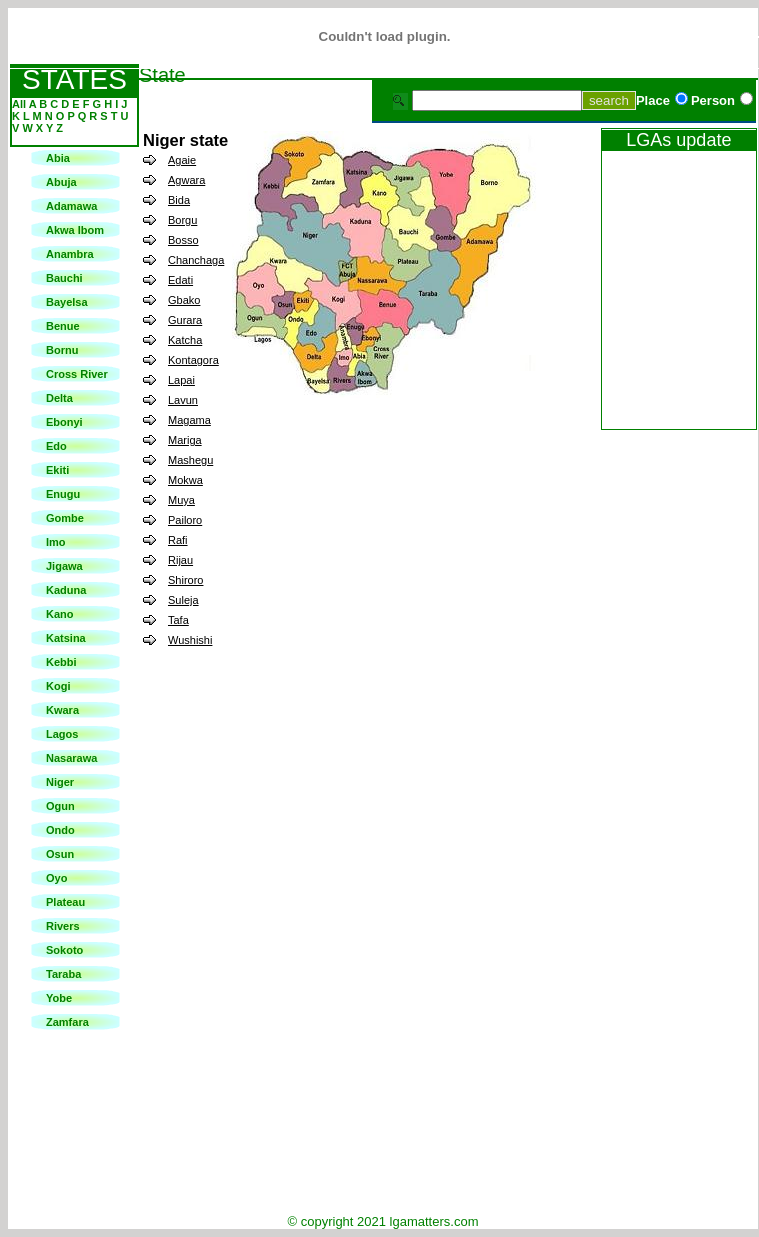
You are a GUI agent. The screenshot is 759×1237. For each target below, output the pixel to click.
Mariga (185, 440)
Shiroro (185, 580)
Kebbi (61, 662)
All (20, 104)
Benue (63, 326)
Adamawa (71, 206)
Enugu (63, 494)
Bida (179, 200)
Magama (189, 420)
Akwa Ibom (75, 230)
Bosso (183, 240)
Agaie (182, 160)
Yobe (59, 998)
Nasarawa (71, 758)
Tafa (178, 620)
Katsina (66, 638)
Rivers (63, 926)
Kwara (62, 710)
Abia (58, 158)
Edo (56, 446)
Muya (181, 500)
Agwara (186, 180)
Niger (60, 782)
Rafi (178, 540)
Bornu (62, 350)
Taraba (63, 974)
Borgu (182, 220)
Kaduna (66, 590)
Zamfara (67, 1022)
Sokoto (64, 950)
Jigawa (64, 566)
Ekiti (57, 470)
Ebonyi (64, 422)
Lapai (181, 380)
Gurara (185, 320)
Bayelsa (67, 302)
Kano (60, 614)
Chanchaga (196, 260)
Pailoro (185, 520)
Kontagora (193, 360)
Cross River (77, 374)
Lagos (62, 734)
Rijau (180, 560)
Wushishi (190, 640)
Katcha (185, 340)
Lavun (183, 400)
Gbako (184, 300)
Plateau (65, 902)
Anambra (70, 254)
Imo (56, 542)
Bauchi (64, 278)
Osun (60, 854)
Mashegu (190, 460)
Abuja (61, 182)
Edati (180, 280)
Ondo (60, 830)
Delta (59, 398)
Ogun (60, 806)
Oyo (56, 878)
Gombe (65, 518)
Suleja (183, 600)
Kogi (58, 686)
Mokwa (185, 480)
